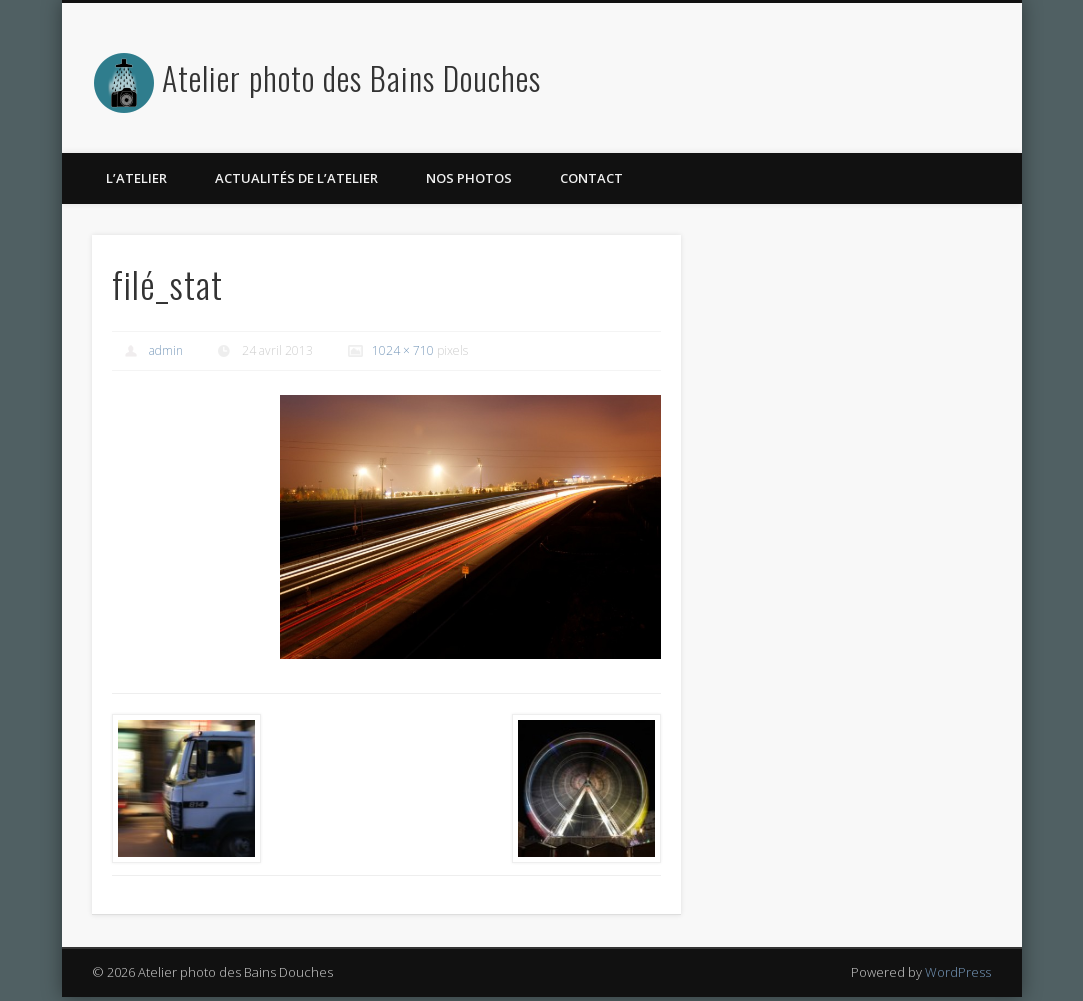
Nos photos (469, 178)
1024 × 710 (403, 350)
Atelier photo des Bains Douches (351, 77)
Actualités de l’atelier (296, 178)
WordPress (958, 972)
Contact (591, 178)
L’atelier (136, 178)
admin (166, 350)
